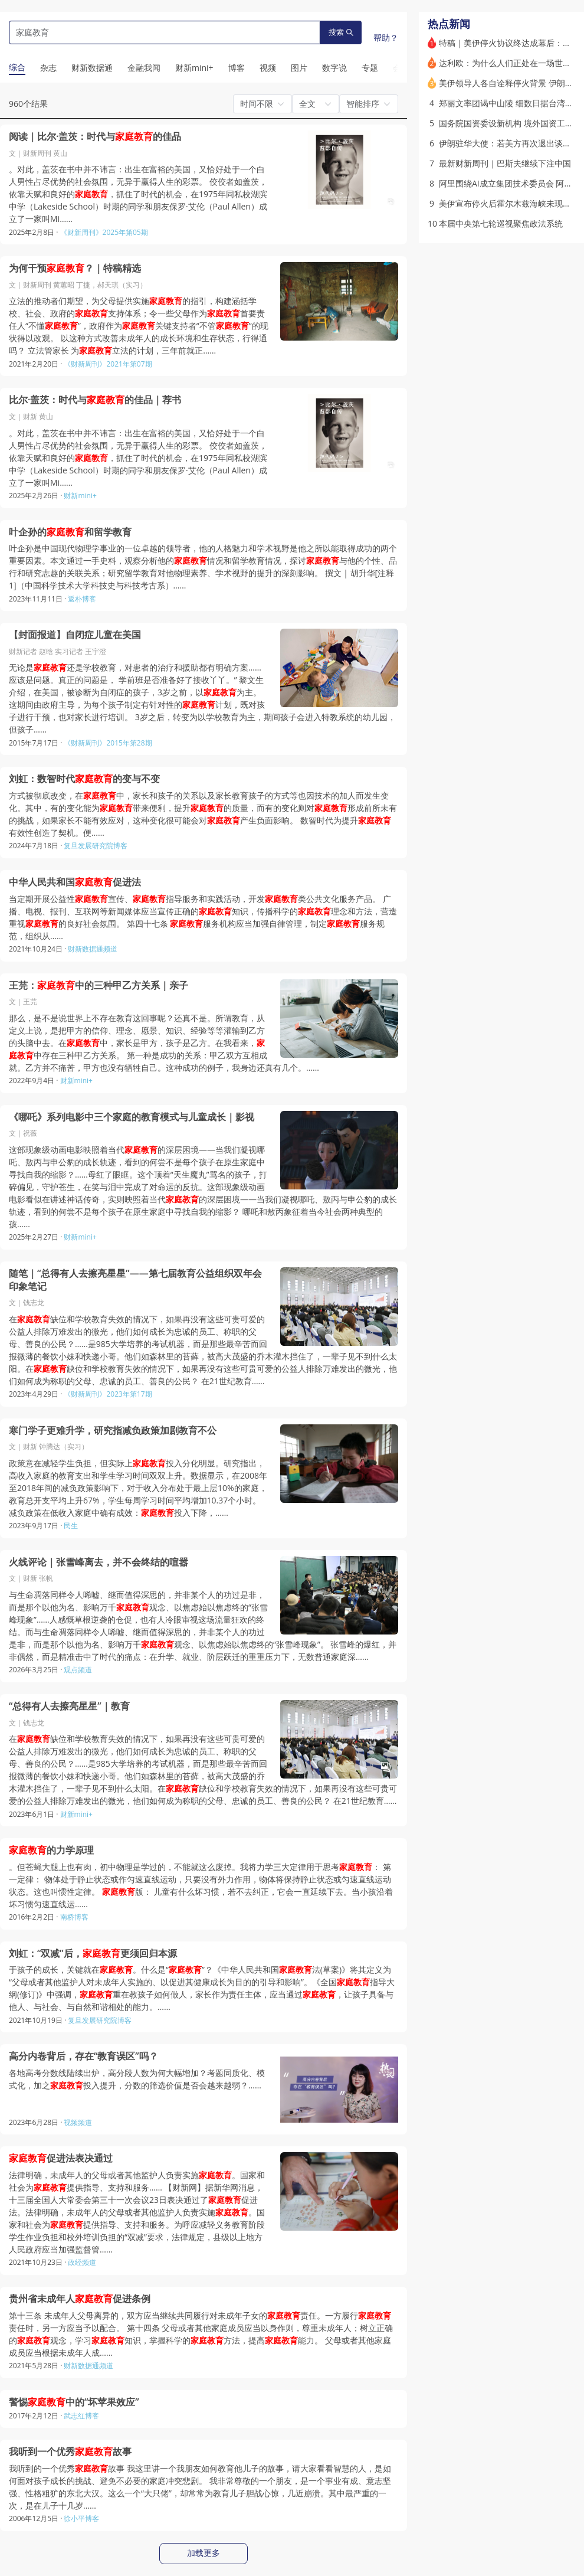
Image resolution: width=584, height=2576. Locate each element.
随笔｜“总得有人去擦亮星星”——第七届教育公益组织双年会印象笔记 (135, 1280)
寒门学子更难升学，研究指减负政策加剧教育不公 (112, 1430)
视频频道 (78, 2122)
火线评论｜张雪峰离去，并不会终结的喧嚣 (98, 1562)
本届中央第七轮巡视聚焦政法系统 (501, 223)
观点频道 (78, 1670)
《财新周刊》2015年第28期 (108, 743)
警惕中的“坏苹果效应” (74, 2402)
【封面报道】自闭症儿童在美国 (75, 635)
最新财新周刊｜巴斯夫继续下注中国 (505, 163)
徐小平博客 (81, 2518)
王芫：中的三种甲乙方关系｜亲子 (98, 985)
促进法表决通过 (61, 2158)
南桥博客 (74, 1917)
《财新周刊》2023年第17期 (108, 1394)
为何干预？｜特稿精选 (75, 268)
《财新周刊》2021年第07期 (108, 364)
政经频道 (82, 2262)
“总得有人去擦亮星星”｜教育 (69, 1706)
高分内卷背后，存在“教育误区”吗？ (83, 2056)
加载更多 (203, 2553)
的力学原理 (51, 1850)
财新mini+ (80, 496)
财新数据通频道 (92, 949)
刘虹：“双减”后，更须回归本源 (93, 1953)
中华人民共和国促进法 (75, 882)
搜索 (341, 32)
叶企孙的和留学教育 (70, 532)
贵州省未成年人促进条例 (79, 2299)
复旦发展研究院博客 (95, 846)
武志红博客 (81, 2416)
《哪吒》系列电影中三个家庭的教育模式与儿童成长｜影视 (131, 1117)
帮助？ (385, 37)
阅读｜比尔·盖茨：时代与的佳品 (95, 136)
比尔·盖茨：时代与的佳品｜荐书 (95, 400)
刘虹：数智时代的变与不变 (84, 779)
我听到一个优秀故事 (70, 2452)
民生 (71, 1526)
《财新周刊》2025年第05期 (104, 232)
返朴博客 (82, 599)
